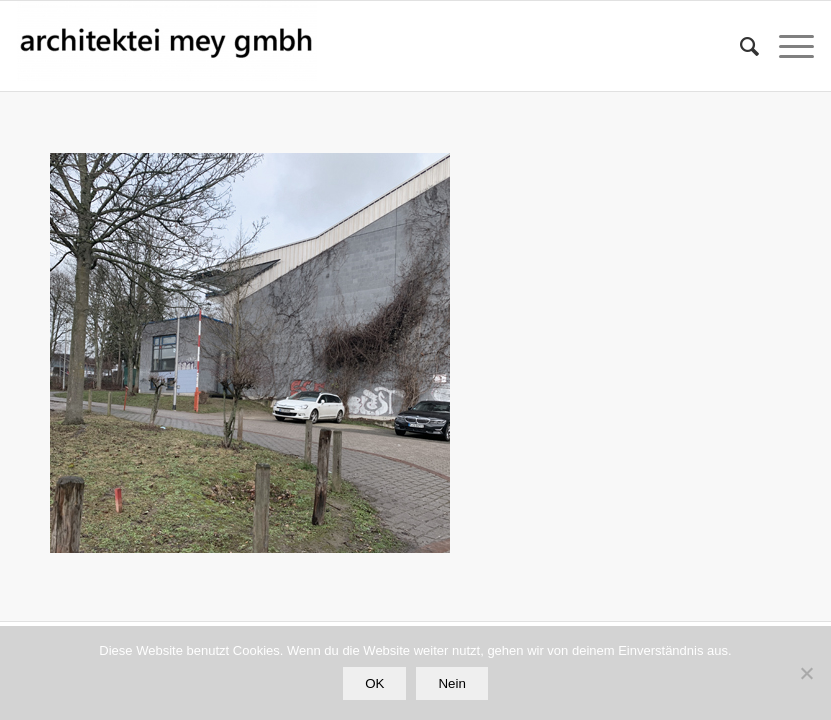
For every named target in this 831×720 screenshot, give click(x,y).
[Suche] (739, 46)
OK (374, 683)
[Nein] (806, 673)
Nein (451, 683)
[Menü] (786, 46)
